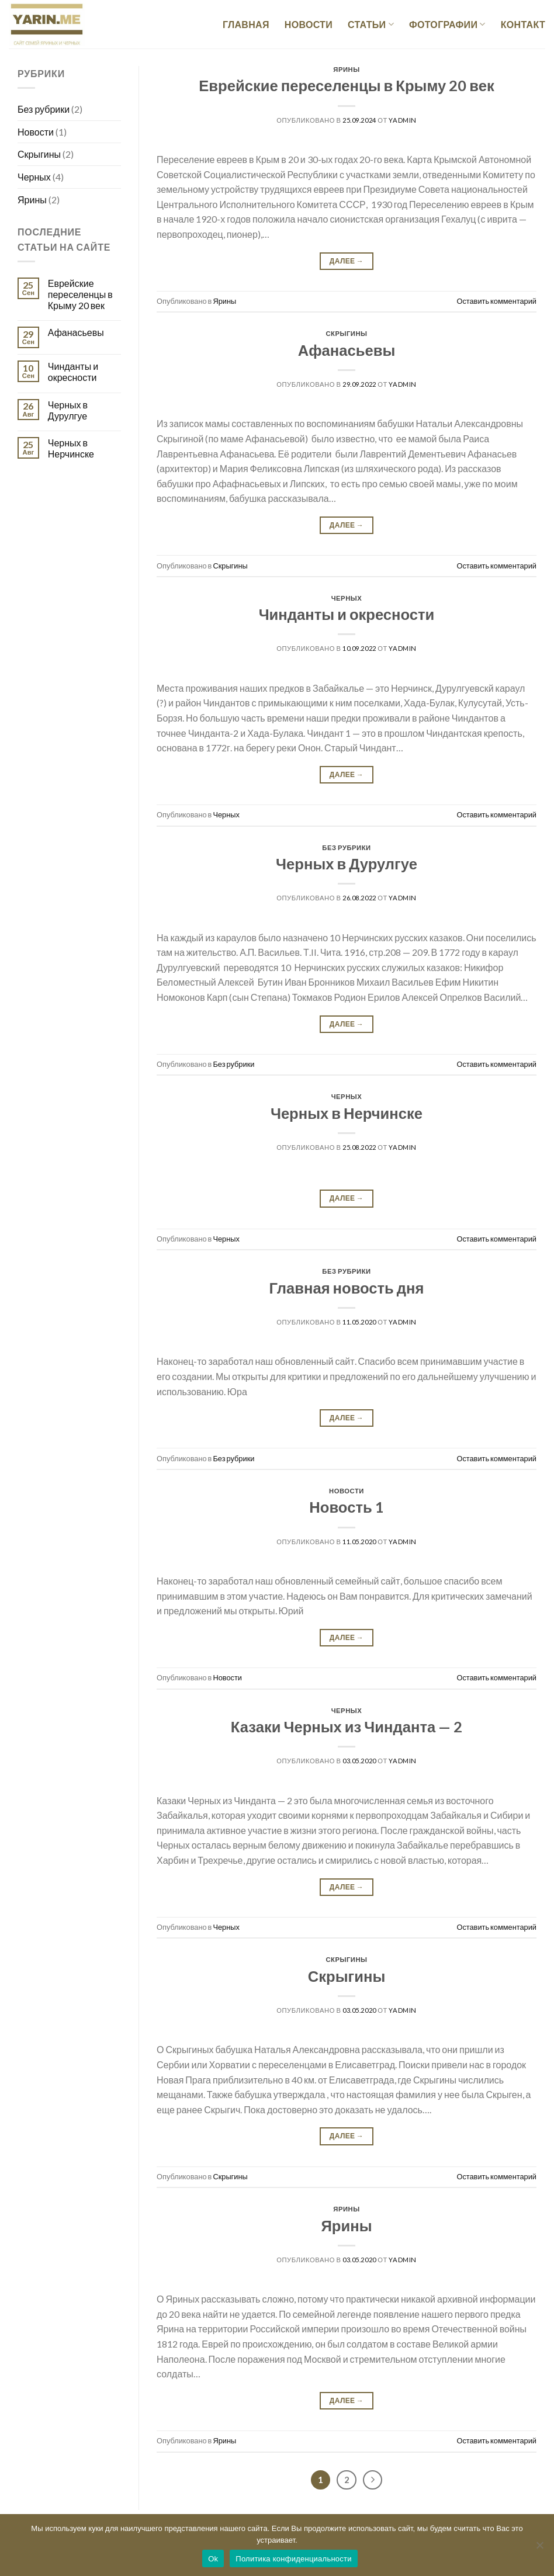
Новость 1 (346, 1507)
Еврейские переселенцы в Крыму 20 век (80, 294)
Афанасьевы (76, 332)
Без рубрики (44, 109)
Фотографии (447, 24)
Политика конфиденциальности (294, 2558)
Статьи (371, 24)
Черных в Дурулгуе (68, 410)
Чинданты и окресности (73, 371)
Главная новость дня (346, 1287)
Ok (213, 2558)
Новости (309, 24)
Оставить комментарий (496, 301)
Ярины (32, 199)
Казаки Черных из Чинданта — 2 (346, 1726)
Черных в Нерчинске (71, 448)
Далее (346, 260)
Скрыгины (39, 154)
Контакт (523, 24)
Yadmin (402, 120)
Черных (34, 176)
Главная (246, 24)
